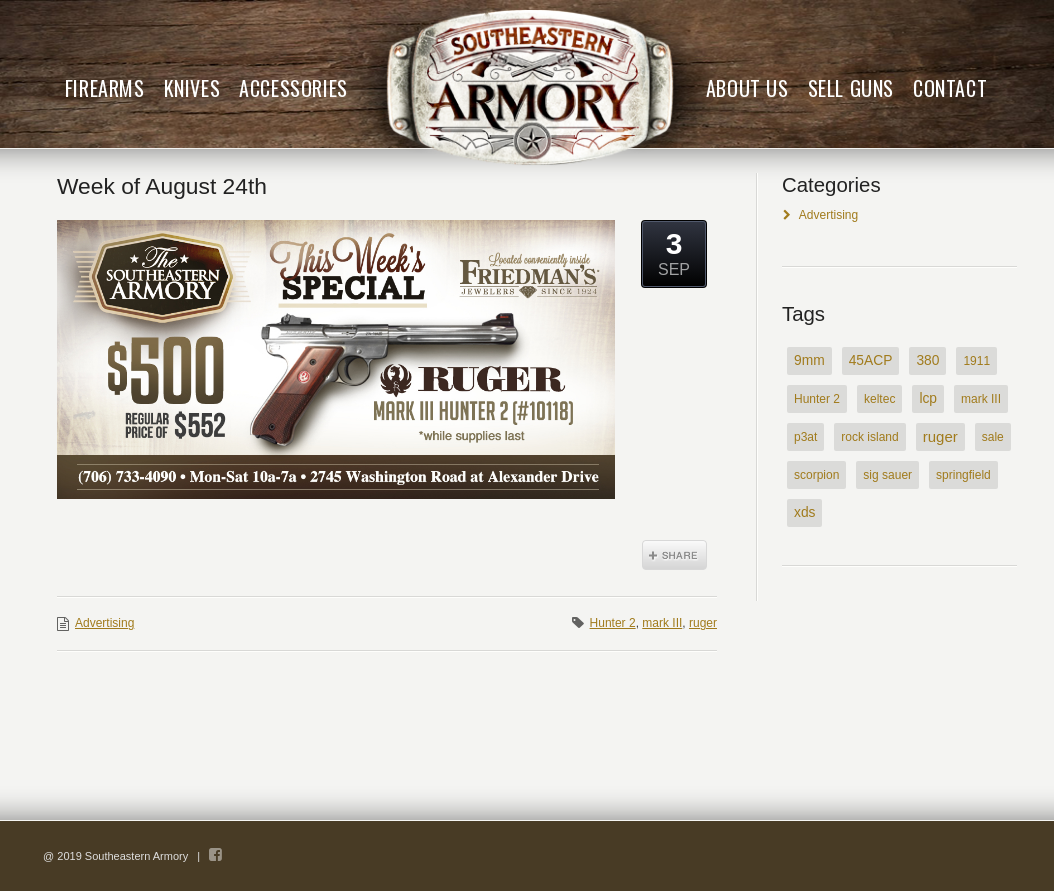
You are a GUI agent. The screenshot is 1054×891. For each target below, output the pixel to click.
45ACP (871, 360)
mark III (662, 623)
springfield (963, 475)
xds (804, 512)
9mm (809, 360)
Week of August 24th (162, 186)
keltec (879, 399)
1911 (976, 361)
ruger (703, 623)
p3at (805, 437)
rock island (869, 437)
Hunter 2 (613, 623)
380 (927, 360)
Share (674, 555)
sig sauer (887, 475)
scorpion (816, 475)
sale (993, 437)
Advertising (104, 623)
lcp (928, 398)
